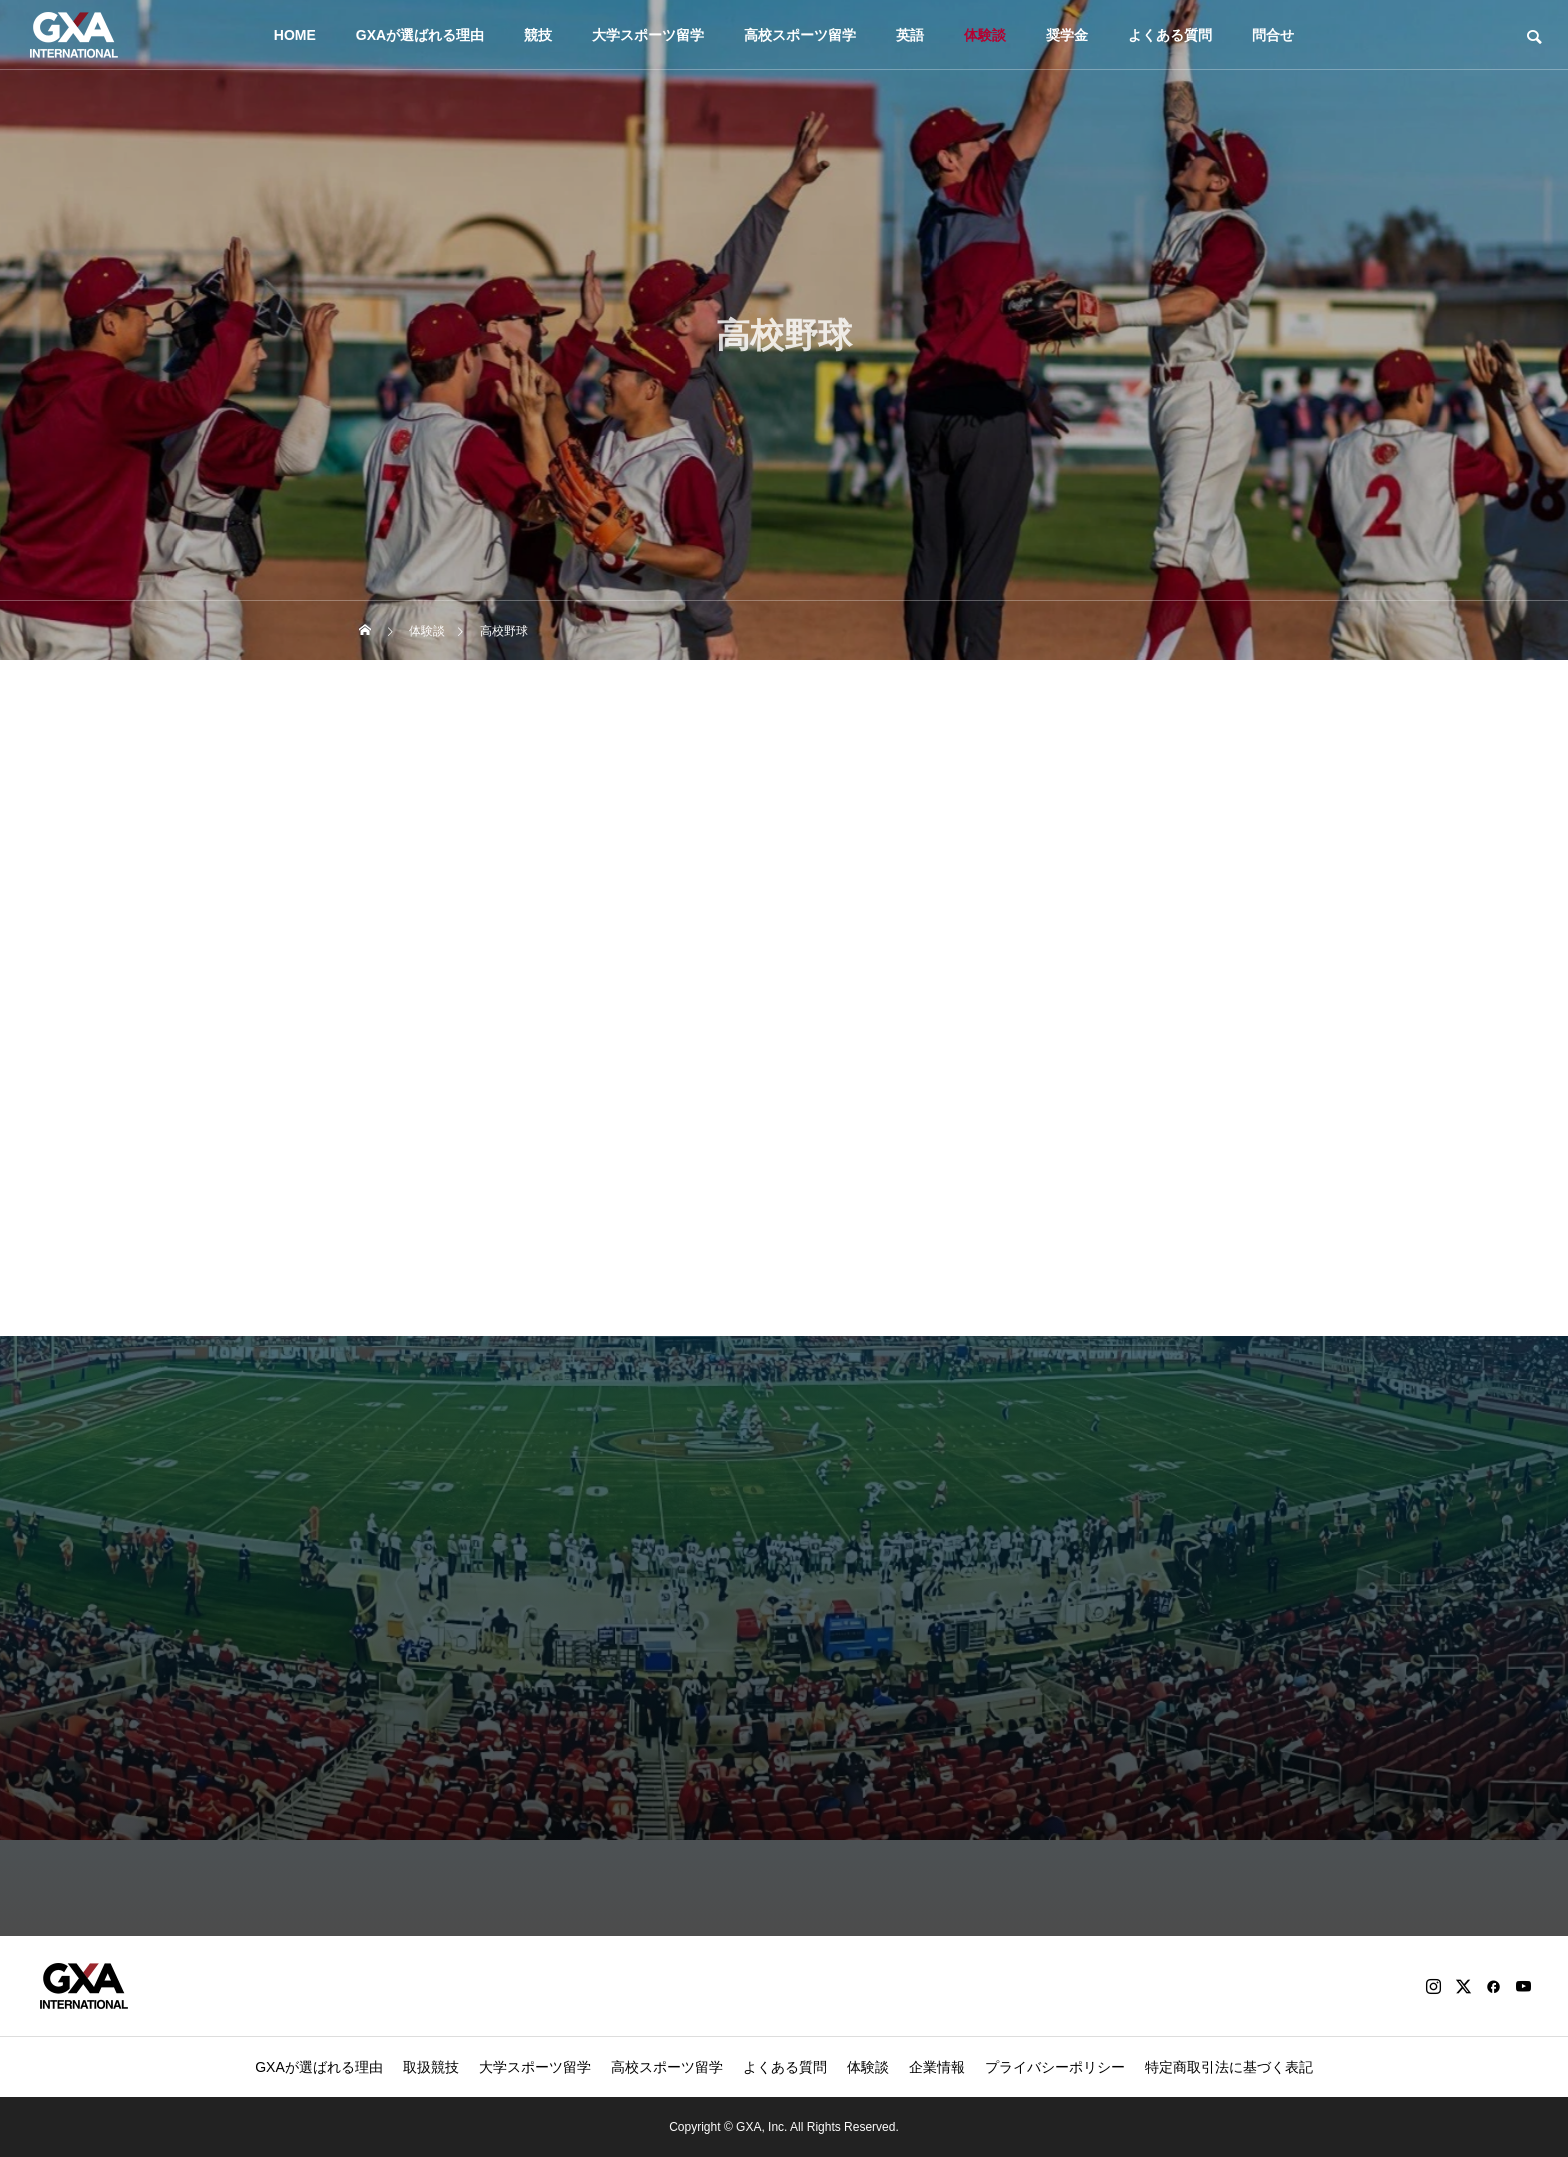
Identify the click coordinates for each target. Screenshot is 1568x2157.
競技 (538, 35)
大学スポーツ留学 (648, 35)
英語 (910, 35)
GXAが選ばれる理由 (420, 35)
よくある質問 (1170, 35)
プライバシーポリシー (1055, 2067)
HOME (295, 35)
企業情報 (937, 2067)
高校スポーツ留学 (800, 35)
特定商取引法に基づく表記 (1229, 2067)
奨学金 (1067, 35)
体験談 (985, 35)
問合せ (1273, 35)
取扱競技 (431, 2067)
